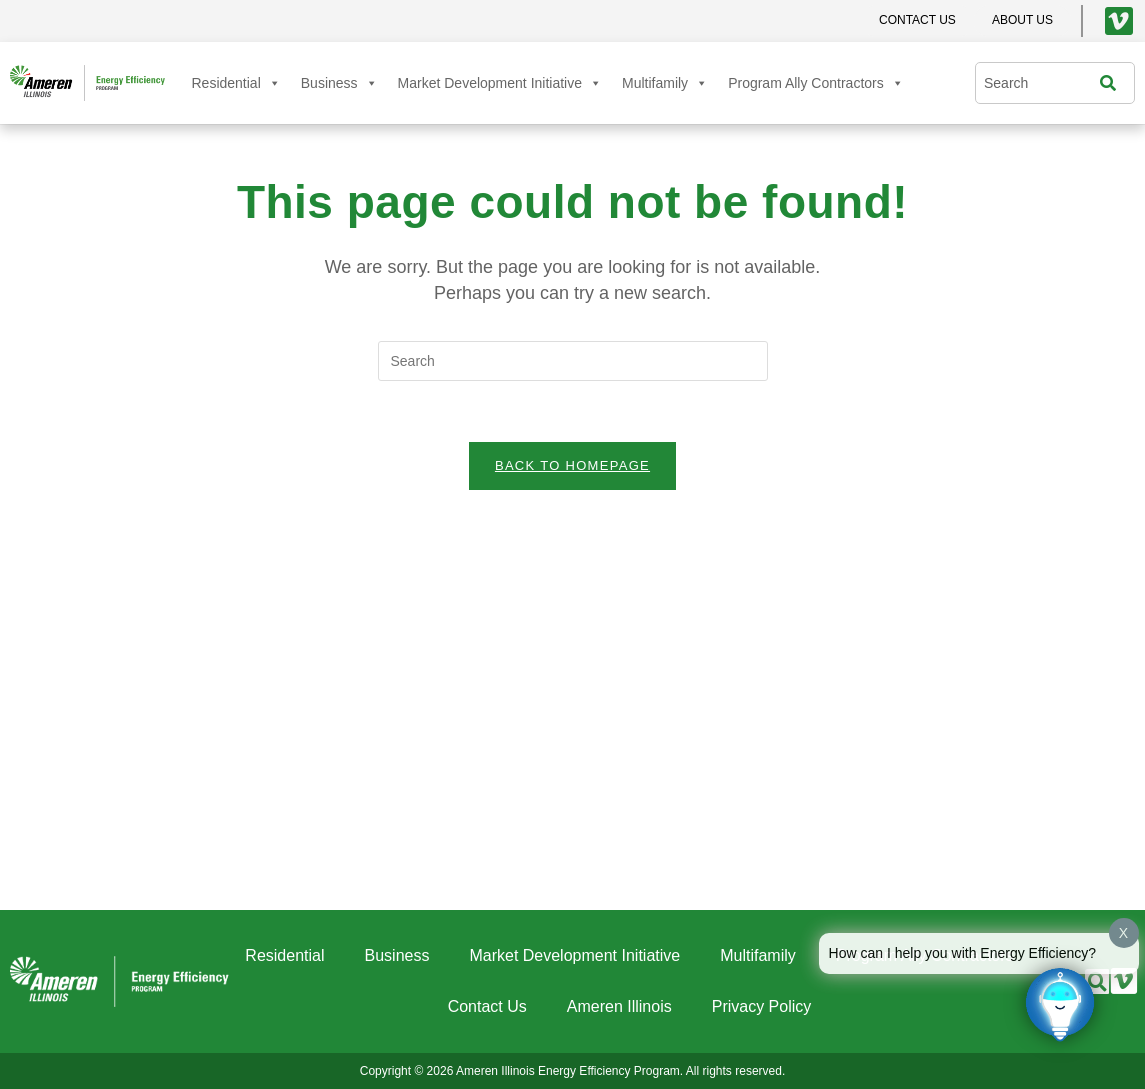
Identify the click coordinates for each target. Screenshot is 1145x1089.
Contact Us (487, 1006)
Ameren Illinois (619, 1006)
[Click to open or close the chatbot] (1060, 1004)
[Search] (1113, 83)
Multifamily (665, 83)
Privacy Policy (762, 1006)
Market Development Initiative (500, 83)
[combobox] (1042, 83)
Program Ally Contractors (816, 83)
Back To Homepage (572, 465)
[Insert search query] (573, 361)
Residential (236, 83)
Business (339, 83)
